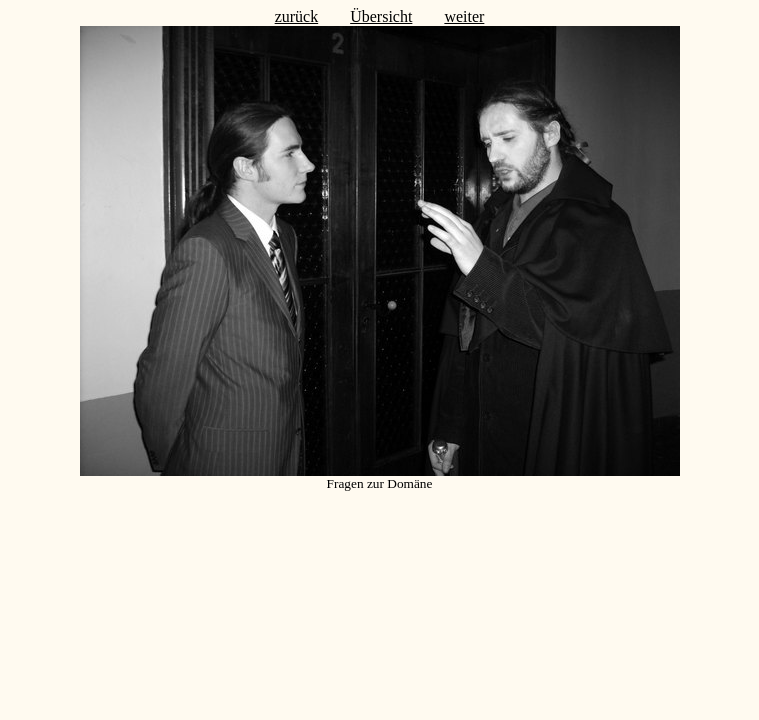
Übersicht (381, 16)
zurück (297, 16)
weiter (464, 16)
